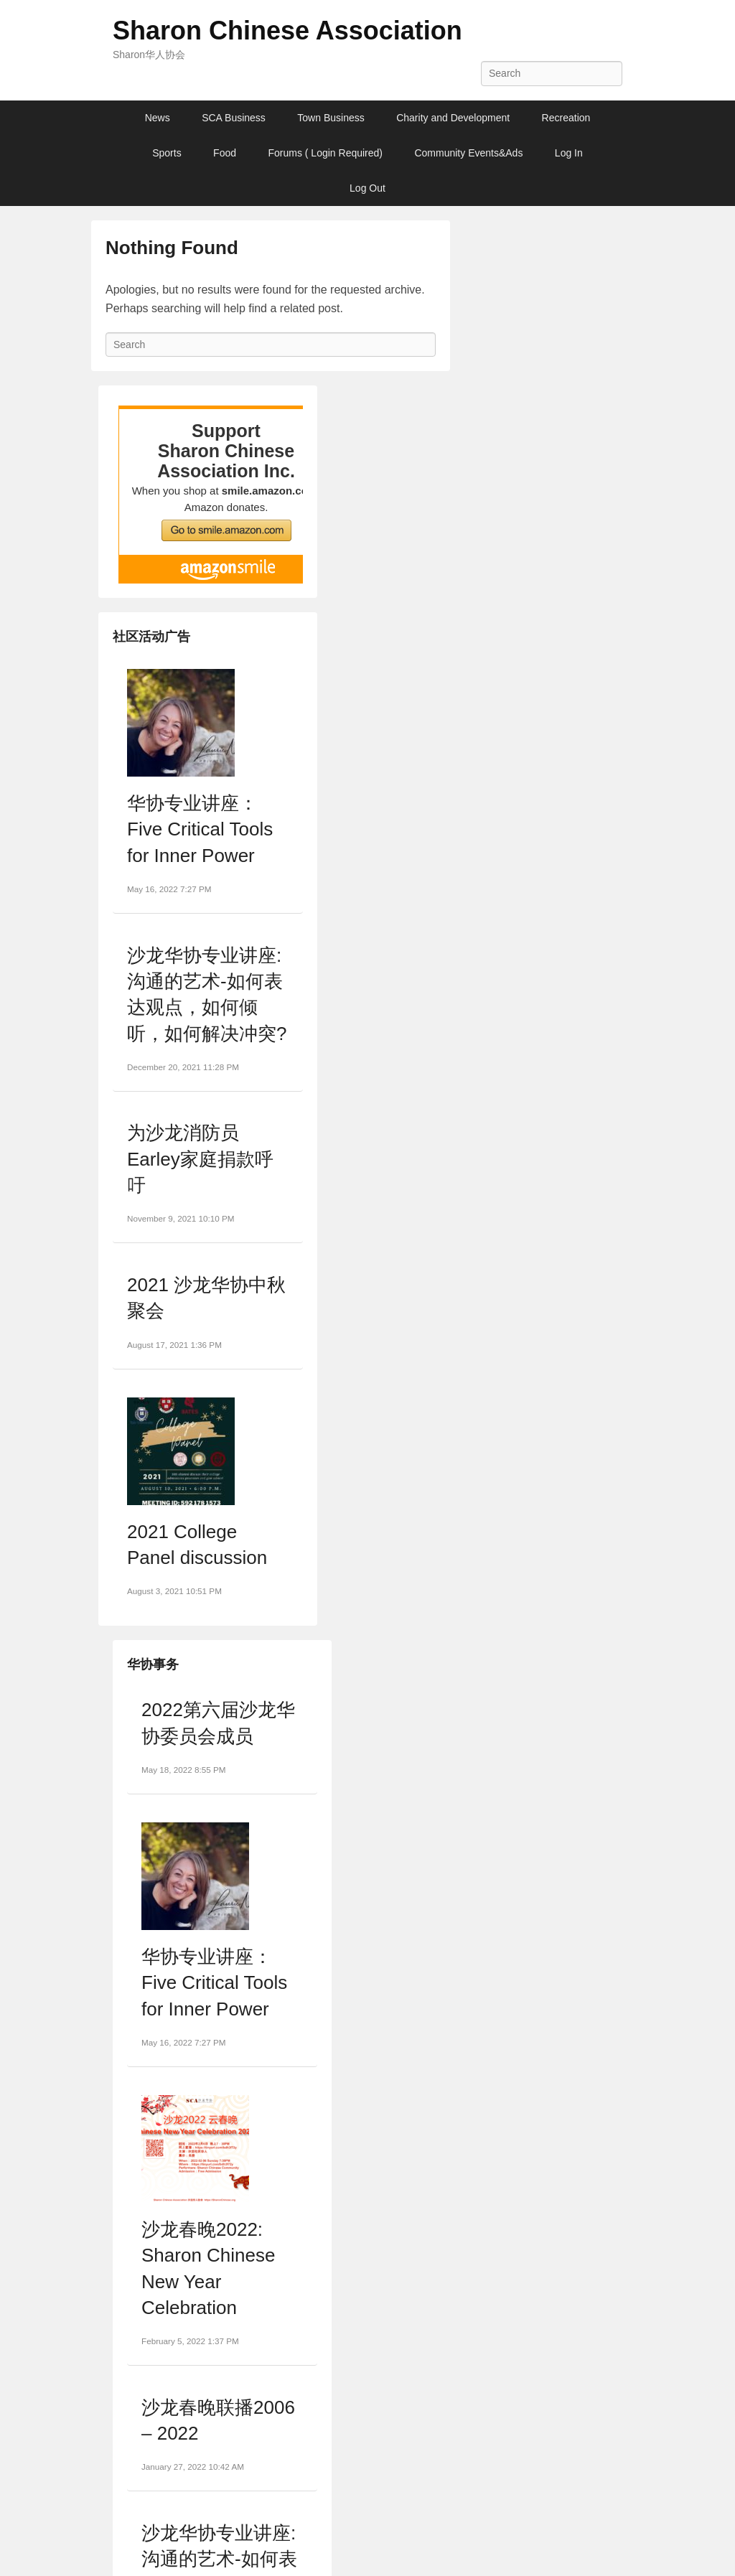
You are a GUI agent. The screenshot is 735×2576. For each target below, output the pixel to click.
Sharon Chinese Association (287, 30)
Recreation (566, 117)
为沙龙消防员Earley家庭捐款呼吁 (200, 1159)
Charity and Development (453, 117)
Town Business (330, 117)
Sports (166, 153)
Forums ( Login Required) (325, 153)
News (157, 117)
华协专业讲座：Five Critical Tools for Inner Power (200, 829)
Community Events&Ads (468, 153)
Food (224, 153)
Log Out (367, 188)
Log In (569, 153)
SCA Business (234, 117)
